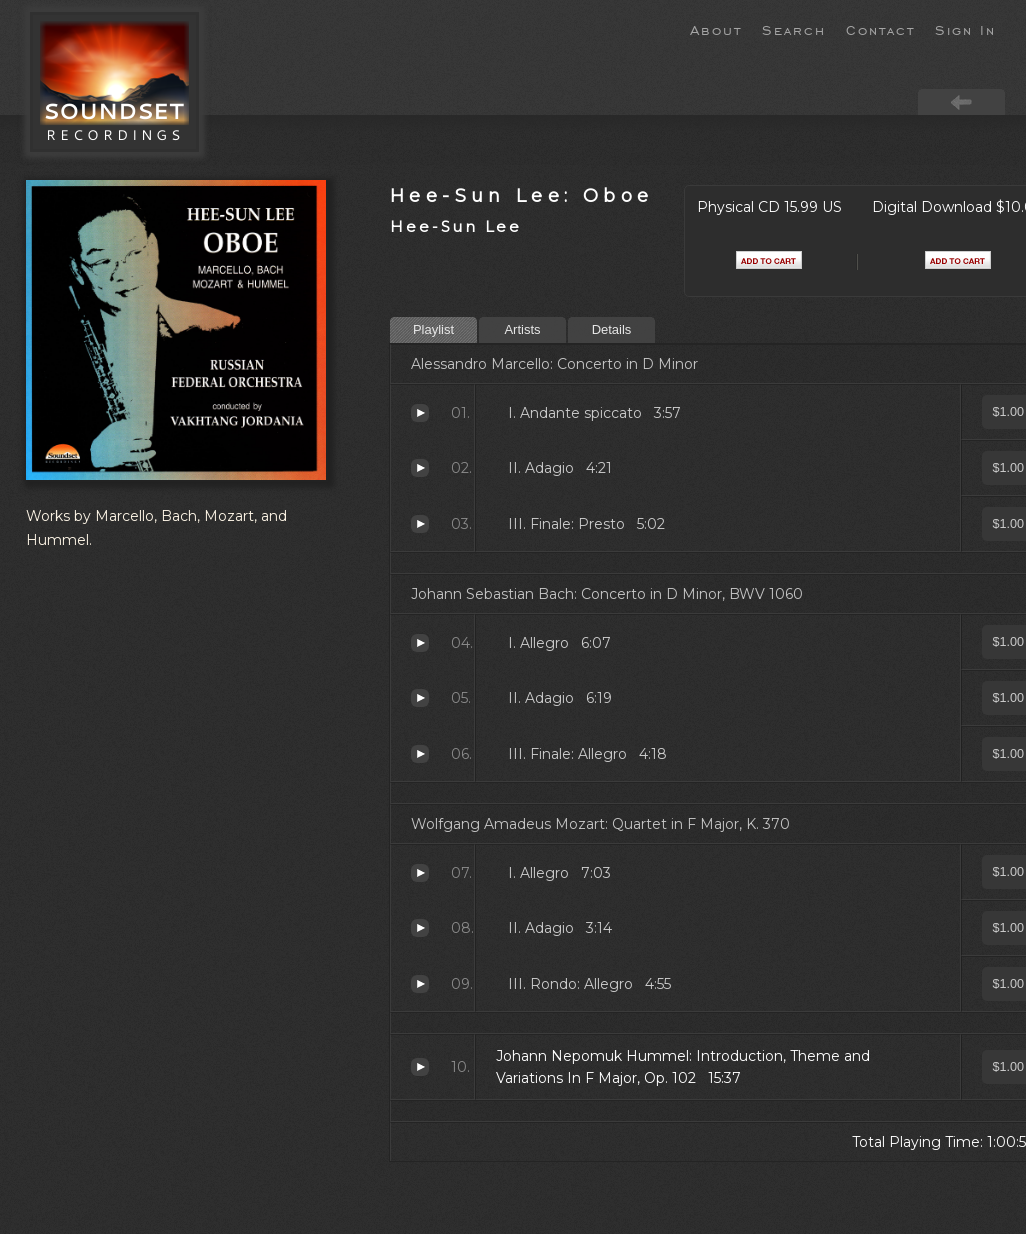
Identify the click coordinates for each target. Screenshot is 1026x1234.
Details (612, 329)
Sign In (965, 29)
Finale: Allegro (420, 754)
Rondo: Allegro (420, 984)
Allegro (420, 643)
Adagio (420, 468)
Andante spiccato (420, 413)
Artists (522, 329)
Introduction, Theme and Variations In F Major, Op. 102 (420, 1067)
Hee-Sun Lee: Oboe (521, 195)
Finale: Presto (420, 524)
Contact (880, 29)
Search (794, 29)
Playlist (433, 329)
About (716, 29)
